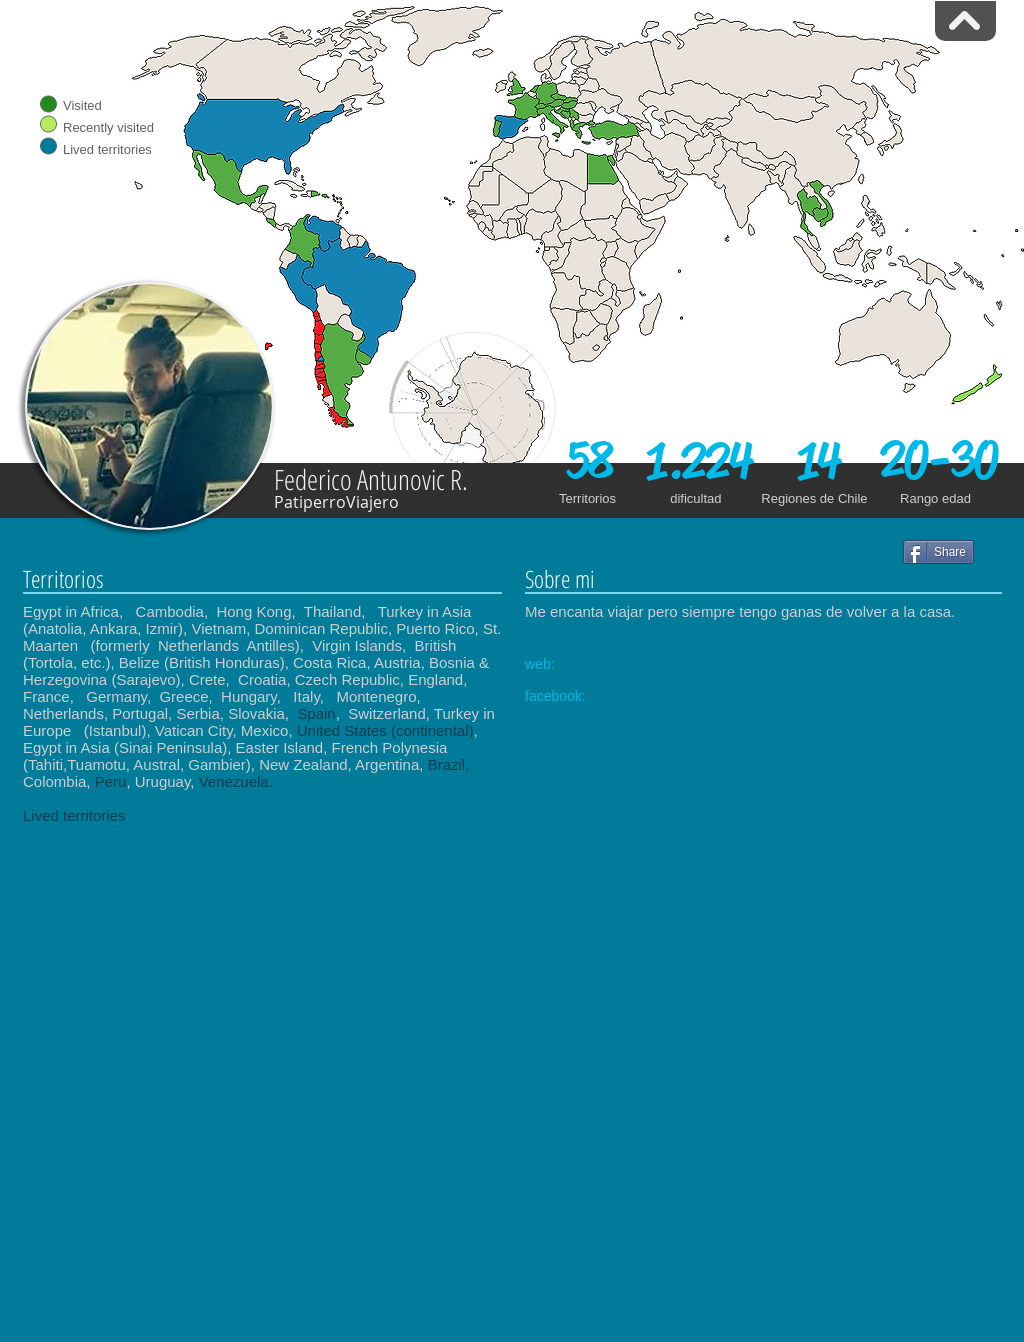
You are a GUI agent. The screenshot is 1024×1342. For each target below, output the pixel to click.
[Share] (938, 552)
